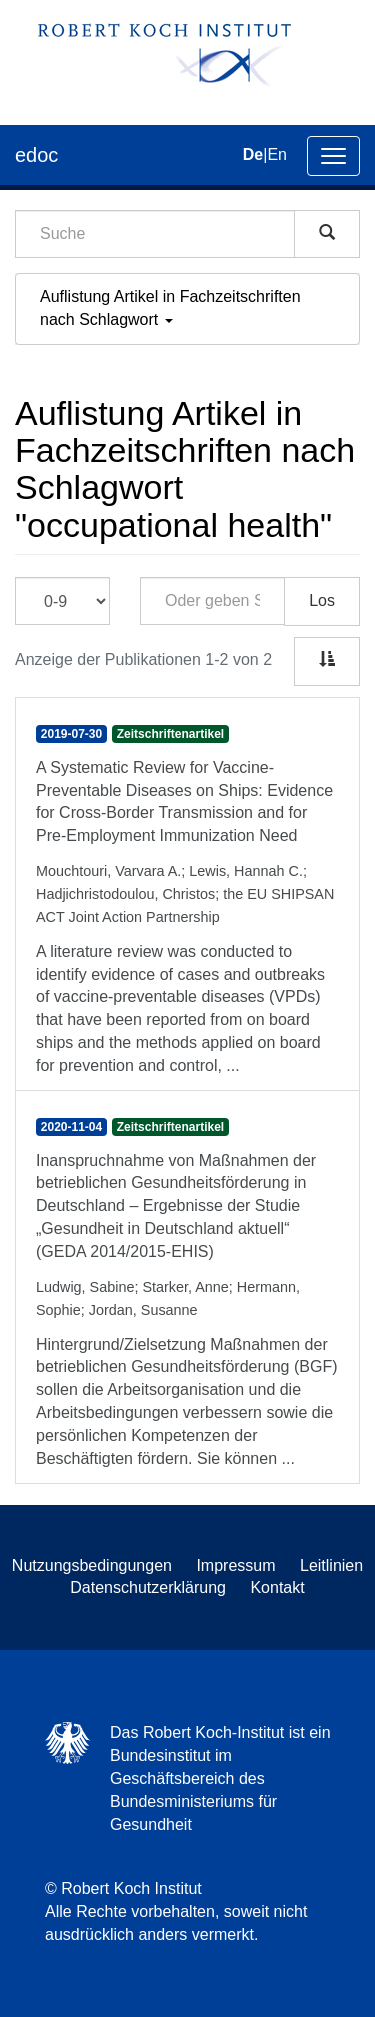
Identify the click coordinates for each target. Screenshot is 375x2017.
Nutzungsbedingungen (92, 1565)
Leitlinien (331, 1565)
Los (322, 600)
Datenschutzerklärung (148, 1587)
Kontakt (277, 1587)
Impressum (235, 1565)
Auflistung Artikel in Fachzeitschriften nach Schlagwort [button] (170, 308)
